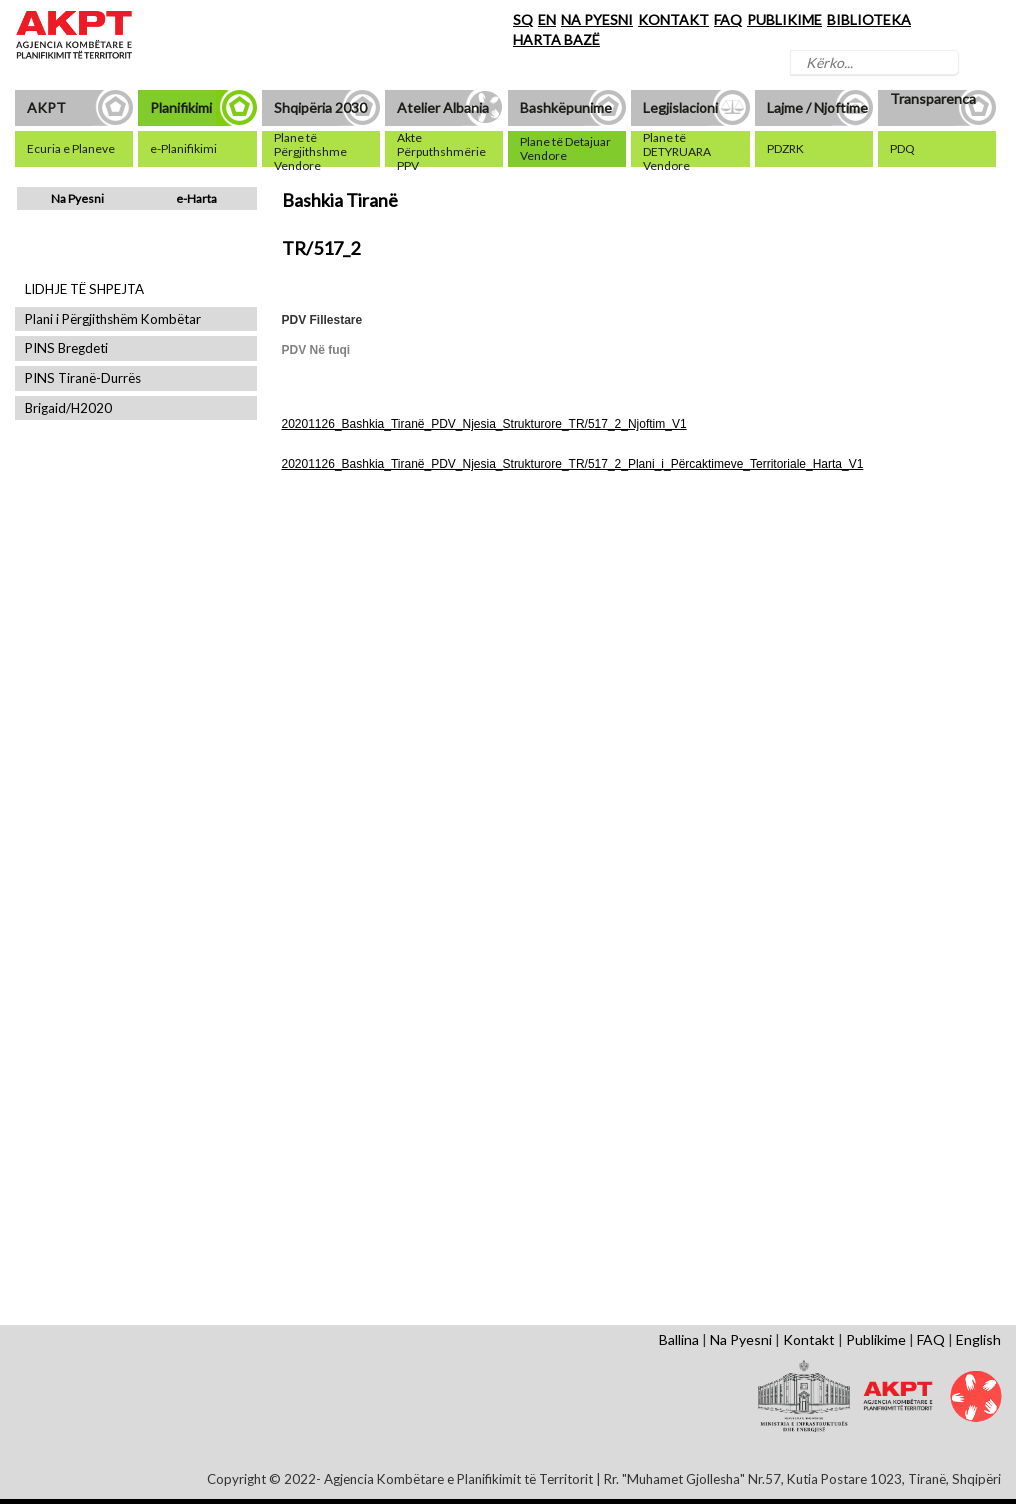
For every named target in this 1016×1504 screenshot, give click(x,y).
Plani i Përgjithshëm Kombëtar (113, 319)
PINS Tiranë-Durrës (83, 378)
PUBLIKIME (784, 19)
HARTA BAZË (556, 39)
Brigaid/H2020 (68, 408)
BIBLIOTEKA (869, 19)
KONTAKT (673, 19)
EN (547, 19)
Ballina (679, 1339)
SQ (523, 19)
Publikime (876, 1339)
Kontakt (809, 1339)
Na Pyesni (77, 198)
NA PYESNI (597, 19)
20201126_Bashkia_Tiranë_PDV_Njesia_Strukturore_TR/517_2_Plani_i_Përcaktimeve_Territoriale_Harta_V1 (573, 464)
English (978, 1339)
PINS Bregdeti (66, 348)
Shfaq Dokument (337, 664)
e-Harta (196, 198)
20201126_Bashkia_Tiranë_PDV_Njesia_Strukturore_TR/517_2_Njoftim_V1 (484, 424)
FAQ (728, 19)
